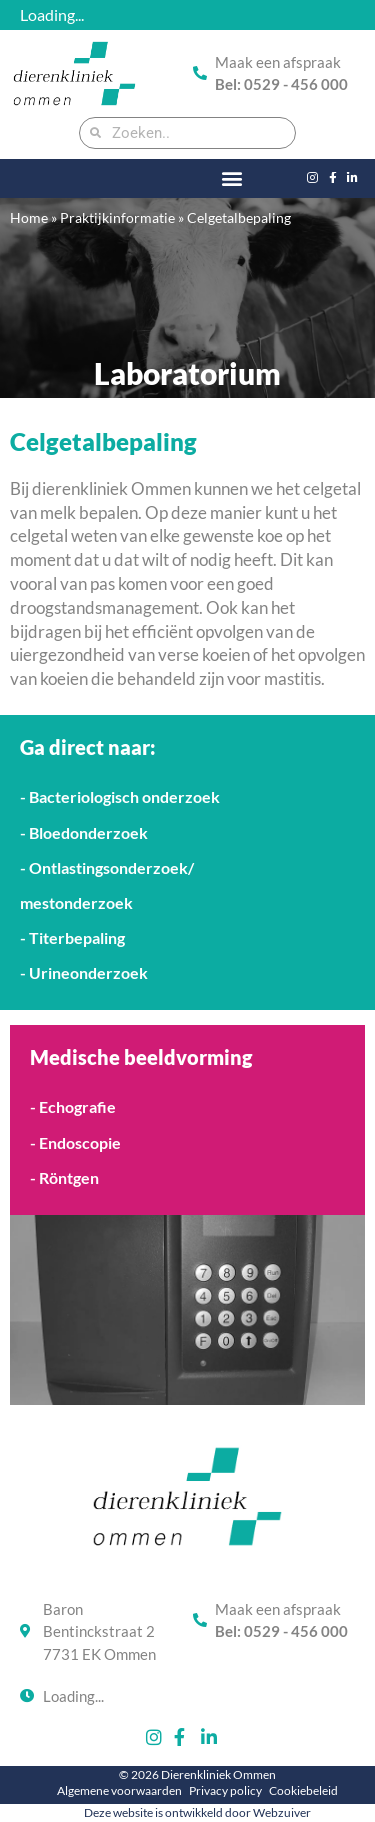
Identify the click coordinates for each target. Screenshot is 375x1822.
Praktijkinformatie (117, 218)
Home (29, 218)
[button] (232, 178)
